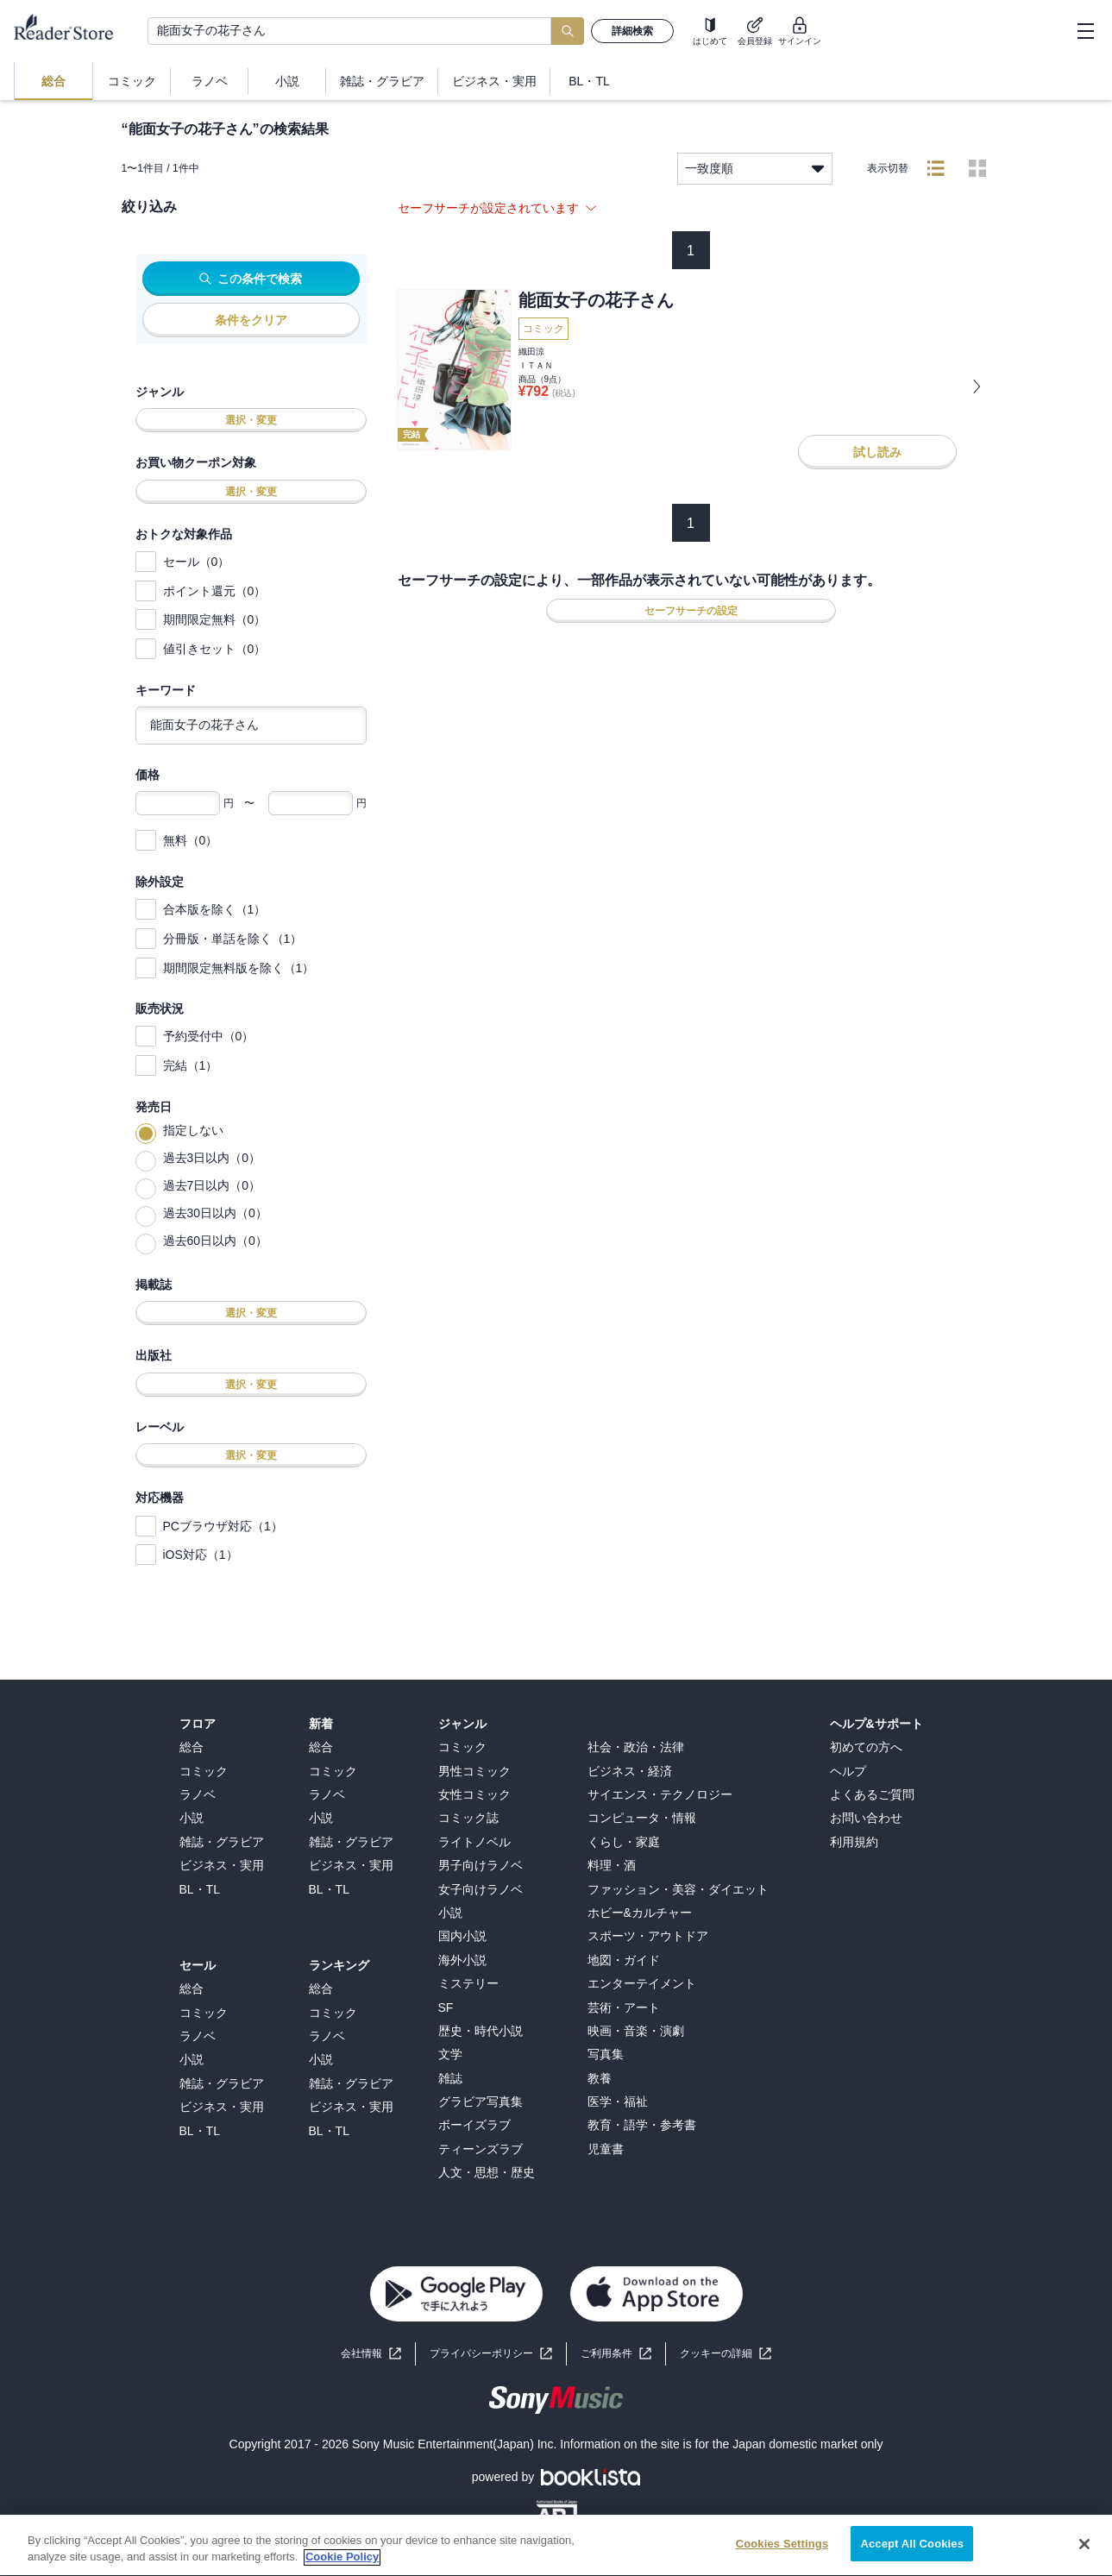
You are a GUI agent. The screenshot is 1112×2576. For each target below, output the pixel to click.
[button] (725, 2354)
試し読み (877, 452)
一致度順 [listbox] (755, 168)
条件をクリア (251, 320)
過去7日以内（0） (212, 1185)
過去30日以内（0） (215, 1213)
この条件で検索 (250, 279)
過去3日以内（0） (212, 1158)
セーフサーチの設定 (691, 611)
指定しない (193, 1130)
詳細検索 (632, 31)
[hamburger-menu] (1085, 31)
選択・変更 (251, 420)
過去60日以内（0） (215, 1240)
